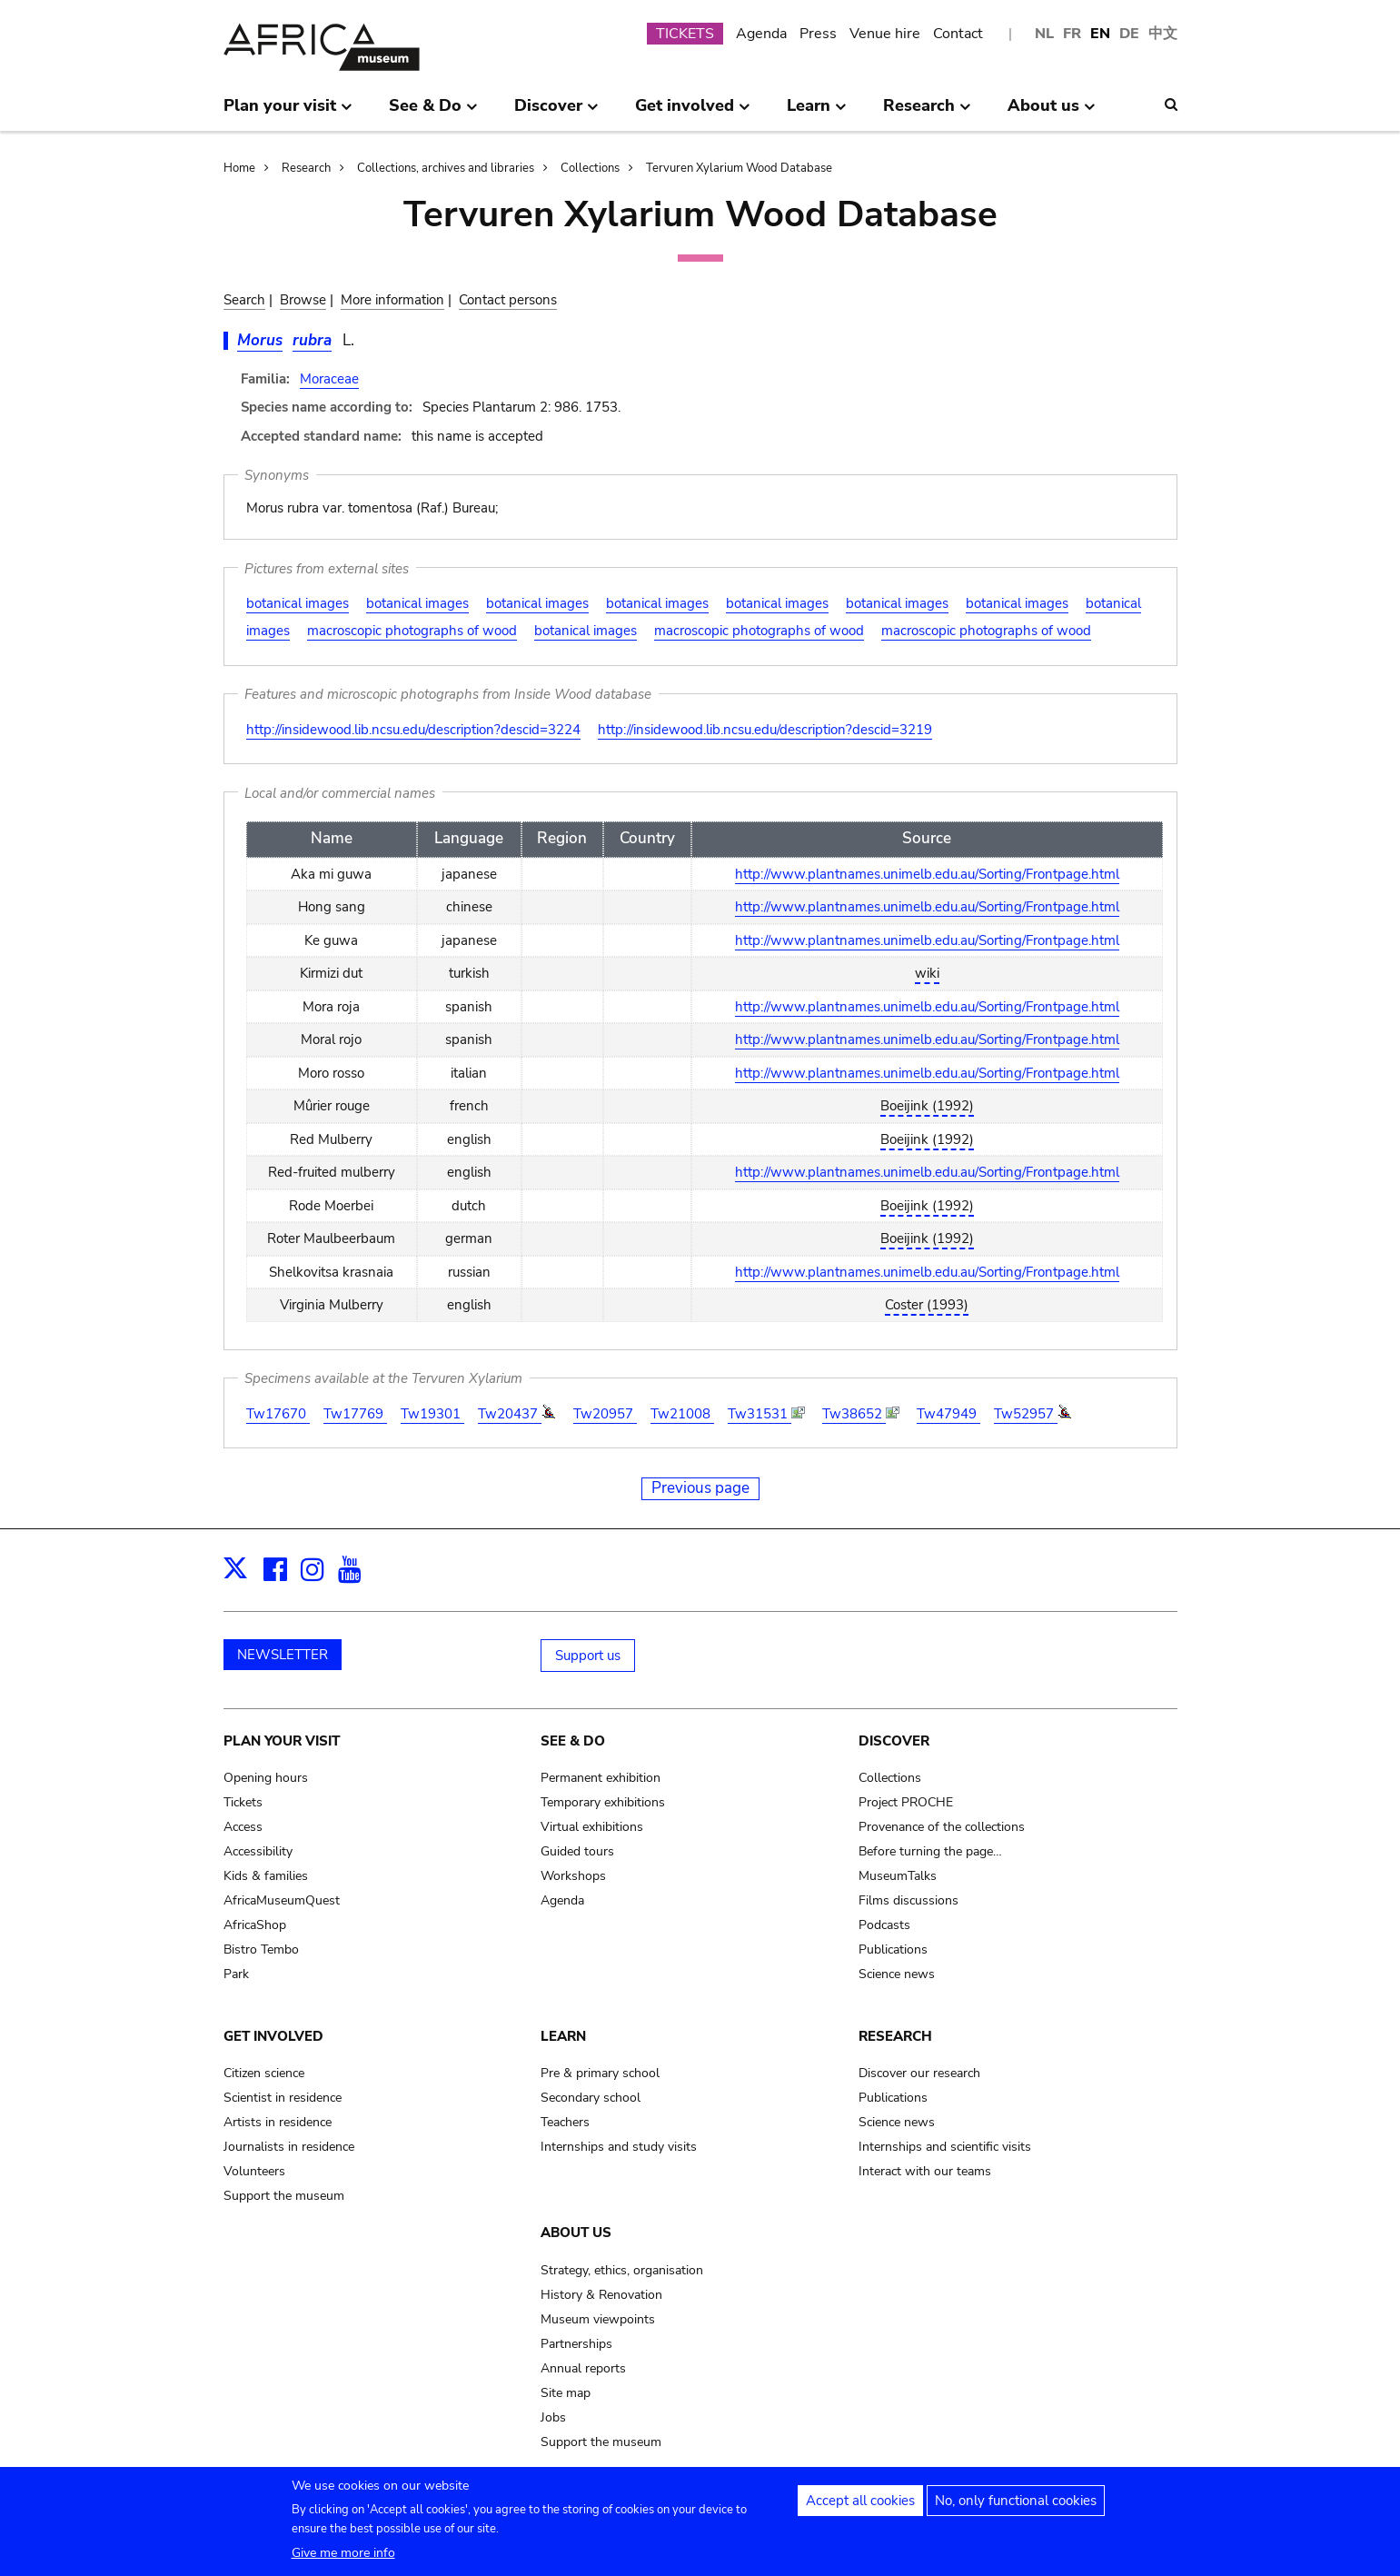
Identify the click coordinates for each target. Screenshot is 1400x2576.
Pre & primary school (600, 2073)
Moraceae (329, 379)
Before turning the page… (930, 1851)
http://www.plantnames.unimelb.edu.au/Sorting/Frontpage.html (927, 874)
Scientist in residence (282, 2097)
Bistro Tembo (261, 1949)
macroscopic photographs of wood (412, 631)
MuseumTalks (898, 1876)
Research (306, 168)
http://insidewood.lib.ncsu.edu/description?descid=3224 (413, 730)
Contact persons (508, 300)
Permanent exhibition (600, 1777)
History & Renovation (601, 2294)
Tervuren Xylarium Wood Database (739, 168)
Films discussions (908, 1900)
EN (1100, 34)
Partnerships (576, 2343)
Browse (303, 300)
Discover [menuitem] (556, 112)
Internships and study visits (619, 2146)
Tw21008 (682, 1414)
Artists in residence (277, 2122)
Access (243, 1826)
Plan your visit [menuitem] (287, 112)
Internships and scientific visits (945, 2146)
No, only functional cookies (1016, 2506)
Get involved (273, 2036)
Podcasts (884, 1925)
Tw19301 (432, 1414)
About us (576, 2232)
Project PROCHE (906, 1802)
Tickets (243, 1802)
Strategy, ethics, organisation (622, 2270)
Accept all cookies (860, 2506)
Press (818, 34)
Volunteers (254, 2171)
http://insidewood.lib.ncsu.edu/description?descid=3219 (765, 730)
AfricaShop (254, 1925)
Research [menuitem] (927, 112)
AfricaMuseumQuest (281, 1900)
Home (239, 168)
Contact (958, 34)
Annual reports (583, 2368)
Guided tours (577, 1851)
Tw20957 (605, 1414)
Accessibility (258, 1851)
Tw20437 (509, 1414)
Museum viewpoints (598, 2319)
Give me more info (343, 2558)
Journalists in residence (288, 2146)
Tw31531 (759, 1414)
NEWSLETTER (282, 1655)
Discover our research (919, 2073)
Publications (893, 1949)
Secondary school (590, 2097)
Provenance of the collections (942, 1826)
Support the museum (283, 2195)
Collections (590, 168)
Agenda (761, 34)
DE (1129, 34)
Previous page (700, 1487)
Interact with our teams (925, 2171)
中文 (1162, 34)
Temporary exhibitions (603, 1802)
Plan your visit (281, 1741)
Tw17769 (355, 1414)
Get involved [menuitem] (692, 112)
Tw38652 (854, 1414)
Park (236, 1974)
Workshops (573, 1876)
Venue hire (884, 34)
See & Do (573, 1741)
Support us (588, 1655)
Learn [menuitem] (817, 112)
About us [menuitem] (1052, 112)
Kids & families (265, 1876)
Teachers (565, 2122)
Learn (563, 2036)
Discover (894, 1741)
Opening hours (265, 1777)
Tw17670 (278, 1414)
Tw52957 (1025, 1414)
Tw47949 (948, 1414)
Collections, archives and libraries (445, 168)
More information (392, 300)
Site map (566, 2393)
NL (1044, 34)
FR (1072, 34)
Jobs (553, 2417)
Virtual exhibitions (592, 1826)
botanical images (297, 603)
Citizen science (263, 2073)
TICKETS (685, 34)
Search (244, 300)
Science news (897, 1974)
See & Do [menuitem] (433, 112)
